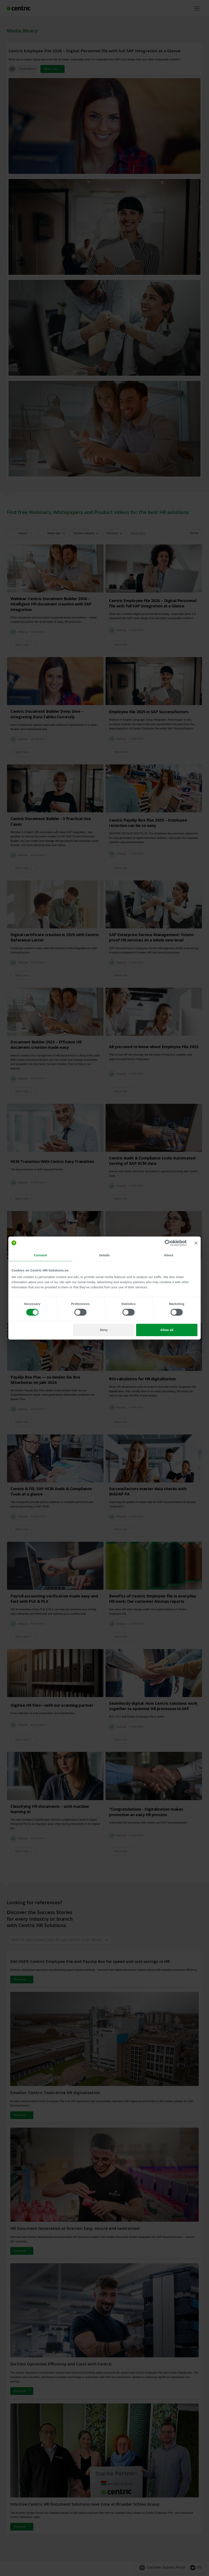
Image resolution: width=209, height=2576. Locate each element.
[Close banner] (195, 1242)
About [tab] (168, 1255)
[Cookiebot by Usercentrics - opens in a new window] (168, 1243)
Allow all (166, 1330)
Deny (104, 1330)
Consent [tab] (40, 1255)
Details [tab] (104, 1255)
